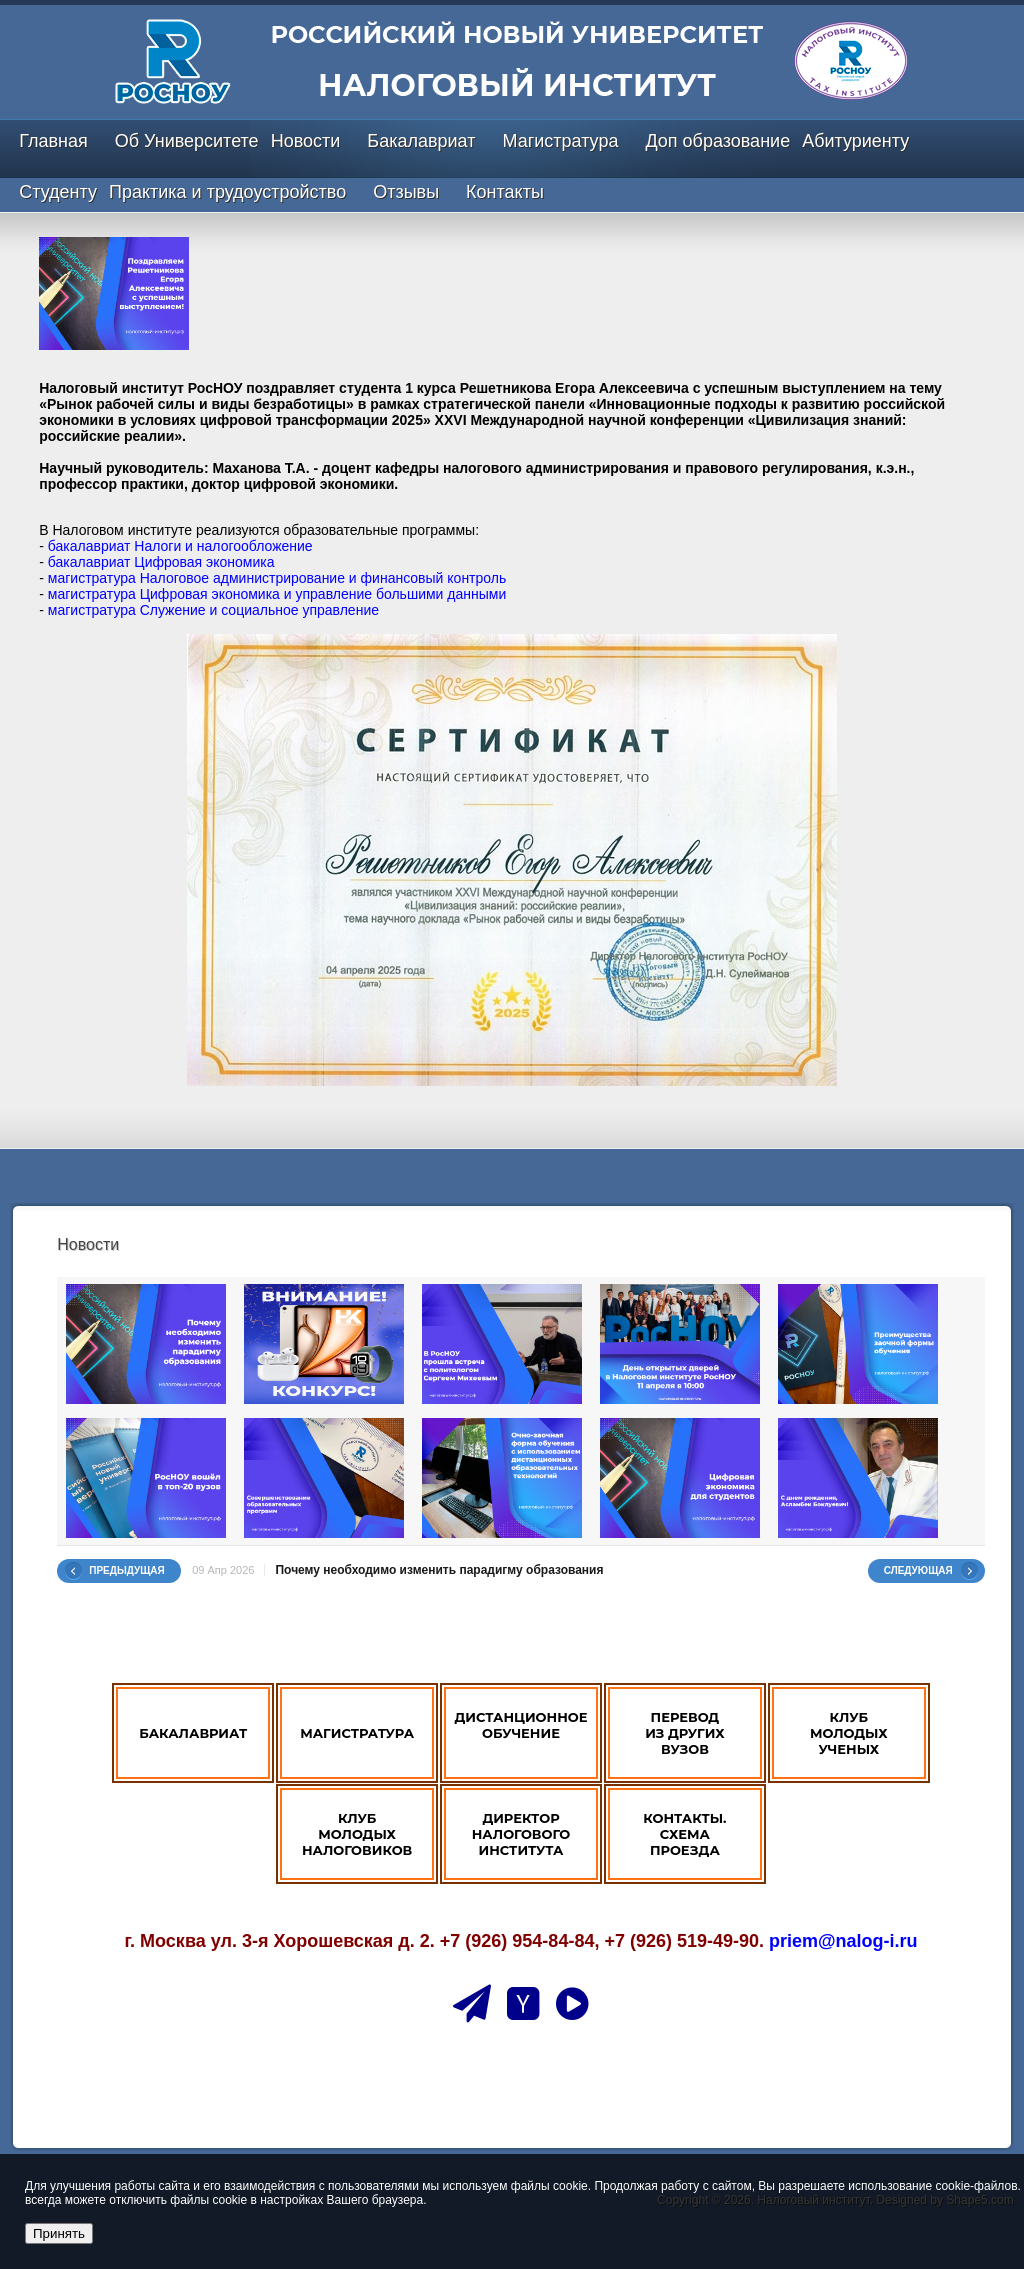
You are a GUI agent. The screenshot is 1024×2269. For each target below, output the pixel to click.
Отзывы (406, 192)
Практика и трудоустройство (227, 192)
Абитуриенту (855, 141)
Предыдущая (127, 1570)
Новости (306, 141)
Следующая (918, 1570)
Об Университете (187, 141)
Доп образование (717, 141)
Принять (59, 2233)
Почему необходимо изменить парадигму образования (439, 1570)
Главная (53, 141)
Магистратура (560, 141)
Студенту (58, 192)
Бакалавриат (421, 141)
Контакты (505, 192)
